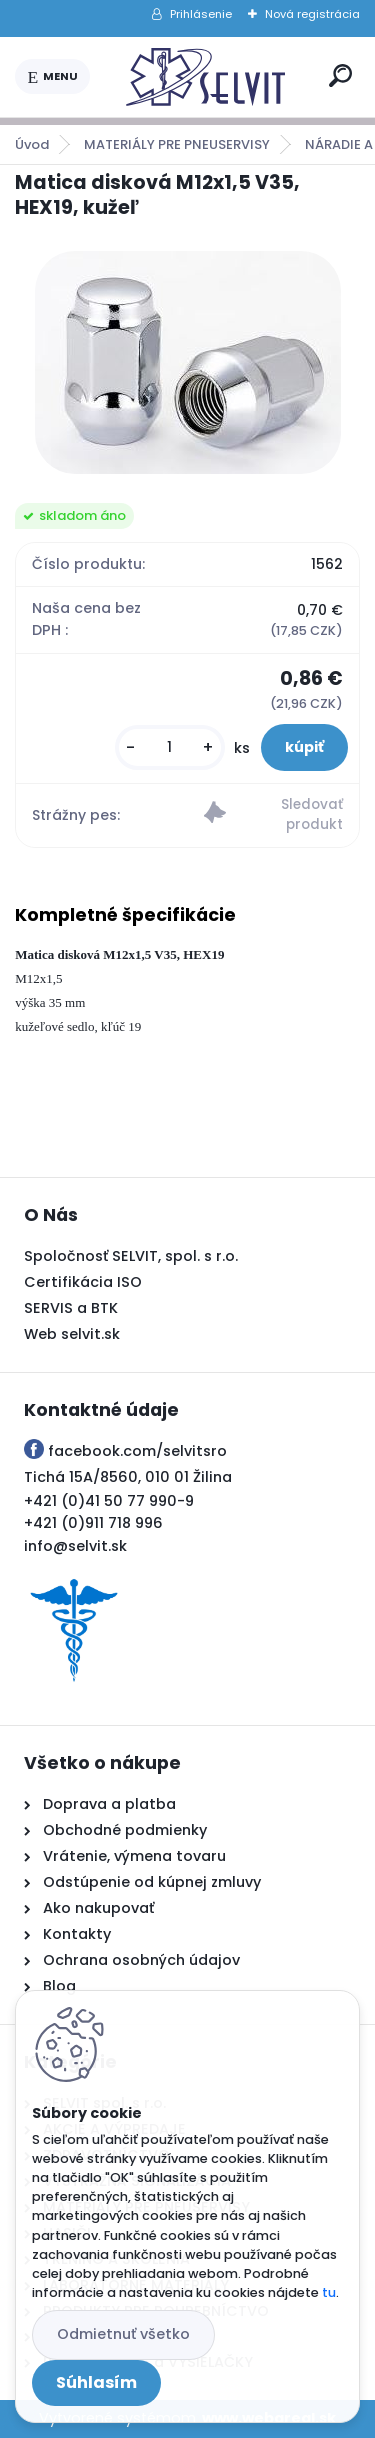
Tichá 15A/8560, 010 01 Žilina (128, 1477)
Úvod (32, 144)
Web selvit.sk (72, 1334)
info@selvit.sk (75, 1546)
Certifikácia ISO (83, 1282)
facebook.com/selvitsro (137, 1451)
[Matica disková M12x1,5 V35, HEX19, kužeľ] (188, 362)
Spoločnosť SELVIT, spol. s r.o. (131, 1256)
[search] (340, 75)
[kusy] (170, 747)
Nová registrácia (312, 14)
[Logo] (206, 77)
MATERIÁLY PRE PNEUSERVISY (177, 144)
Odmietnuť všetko (123, 2334)
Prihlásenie (201, 14)
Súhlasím (96, 2382)
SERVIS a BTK (71, 1308)
